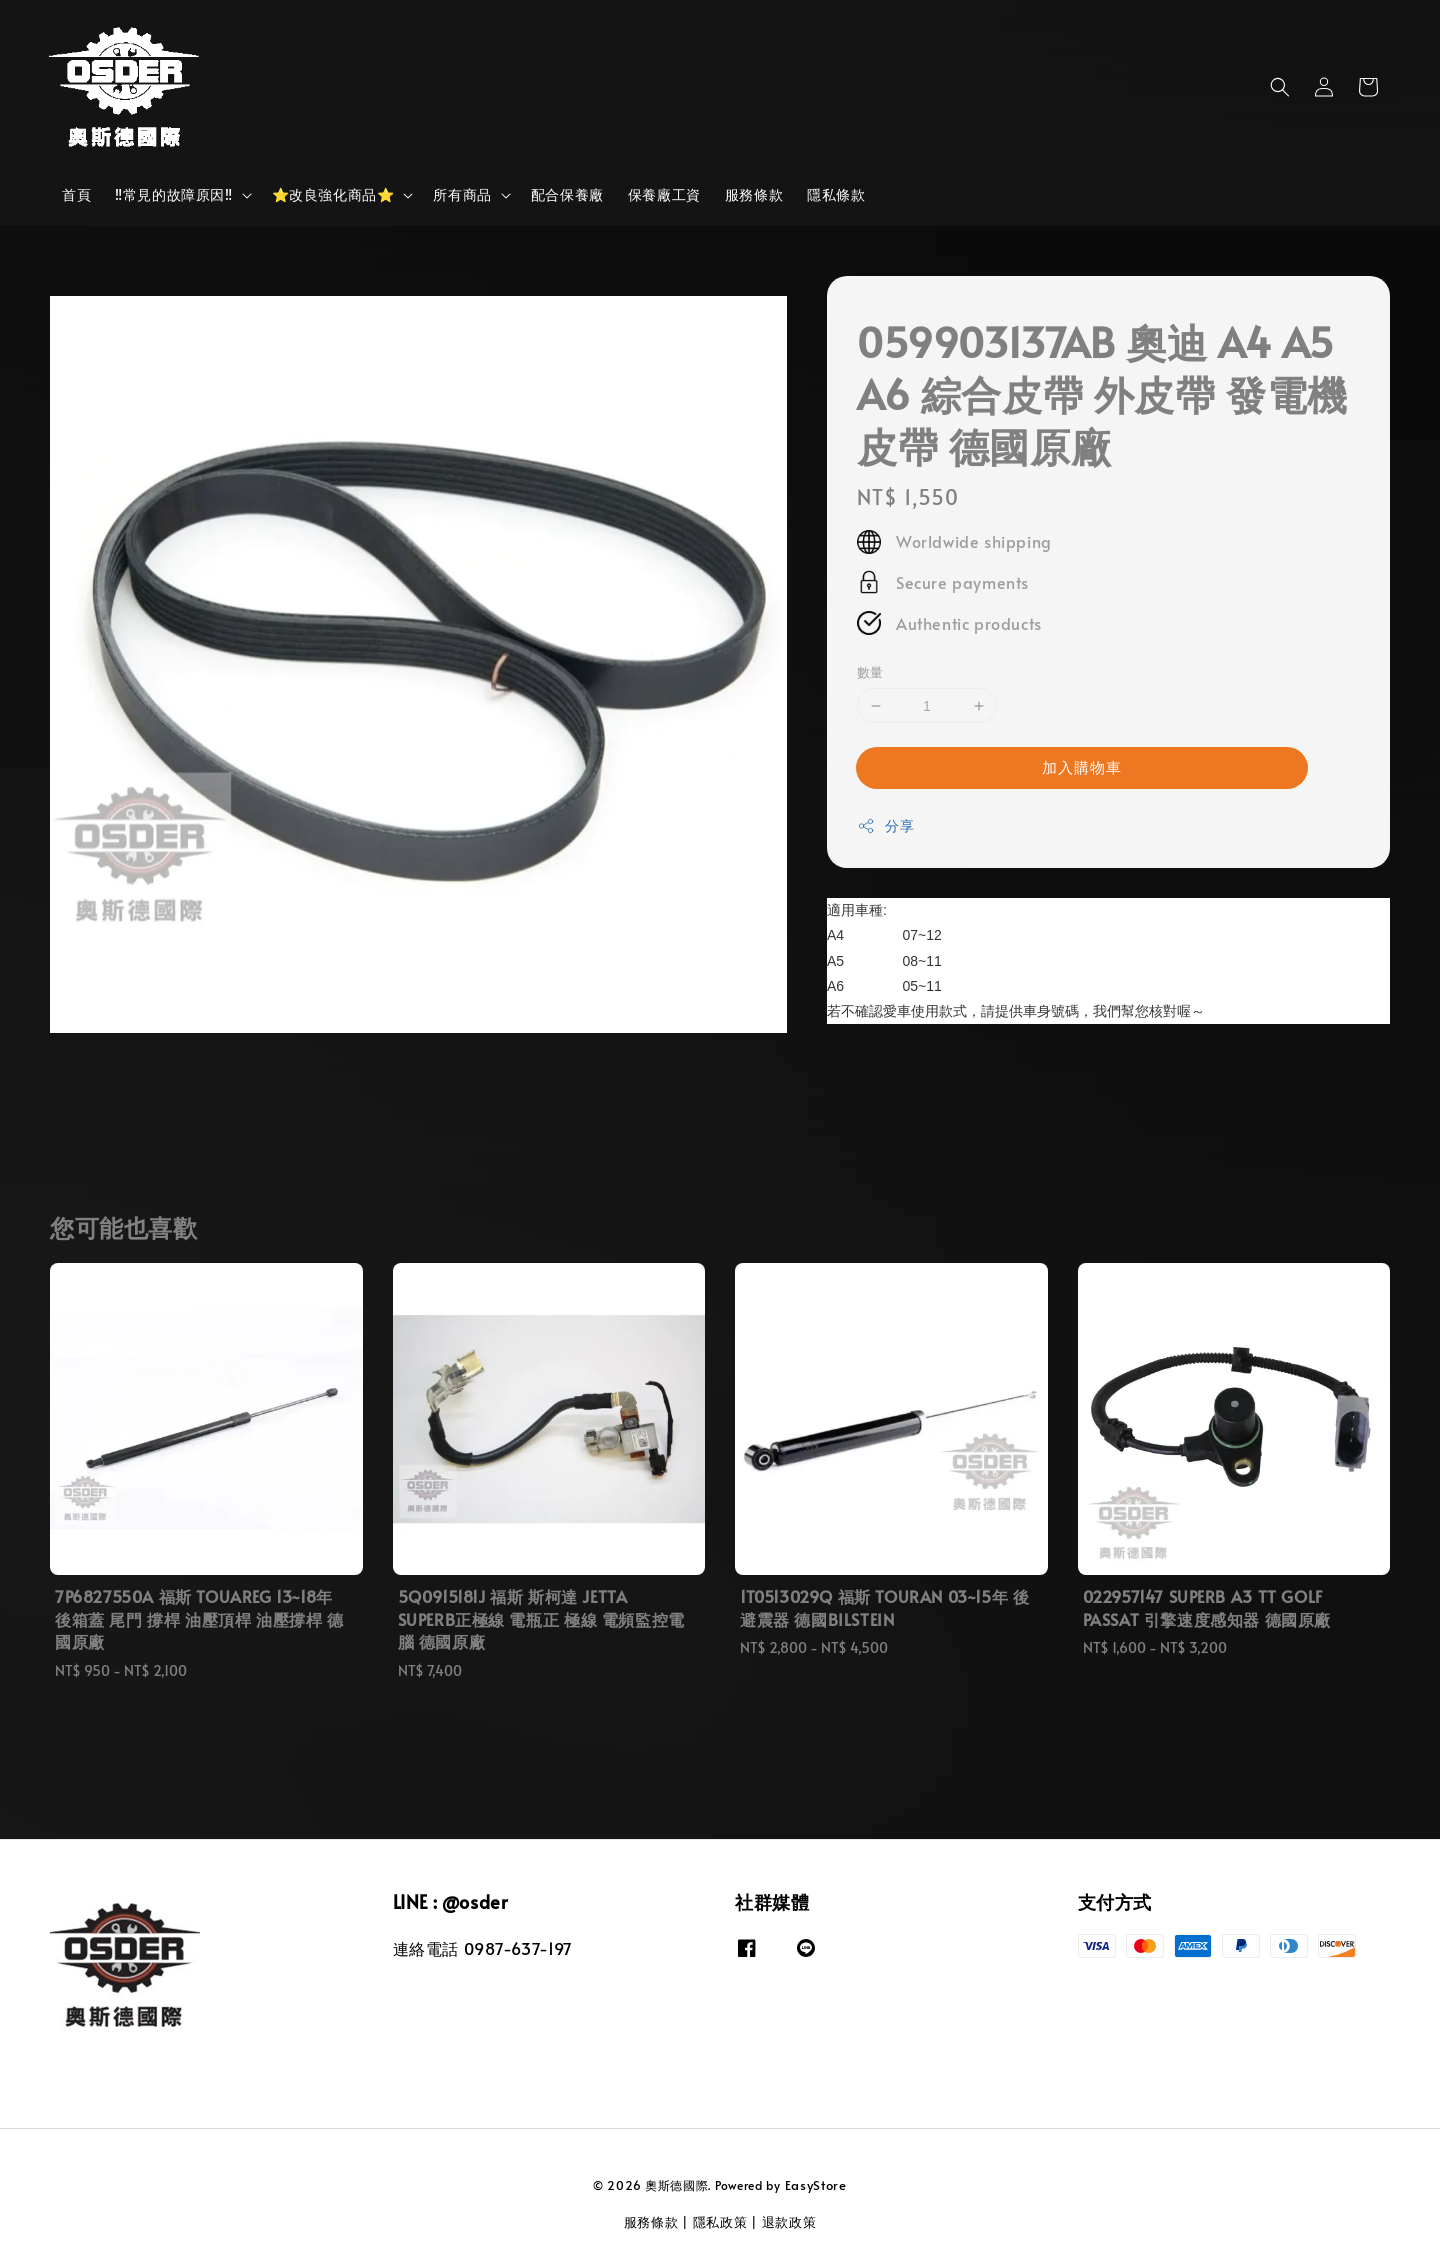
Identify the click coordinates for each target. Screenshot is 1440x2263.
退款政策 (789, 2222)
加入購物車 (1082, 766)
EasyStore (816, 2185)
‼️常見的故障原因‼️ (173, 195)
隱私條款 (836, 194)
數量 (870, 672)
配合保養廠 (567, 194)
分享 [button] (885, 825)
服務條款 (754, 194)
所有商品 (462, 195)
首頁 (76, 194)
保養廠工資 (664, 194)
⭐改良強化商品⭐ (333, 195)
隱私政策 (720, 2222)
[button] (1280, 87)
